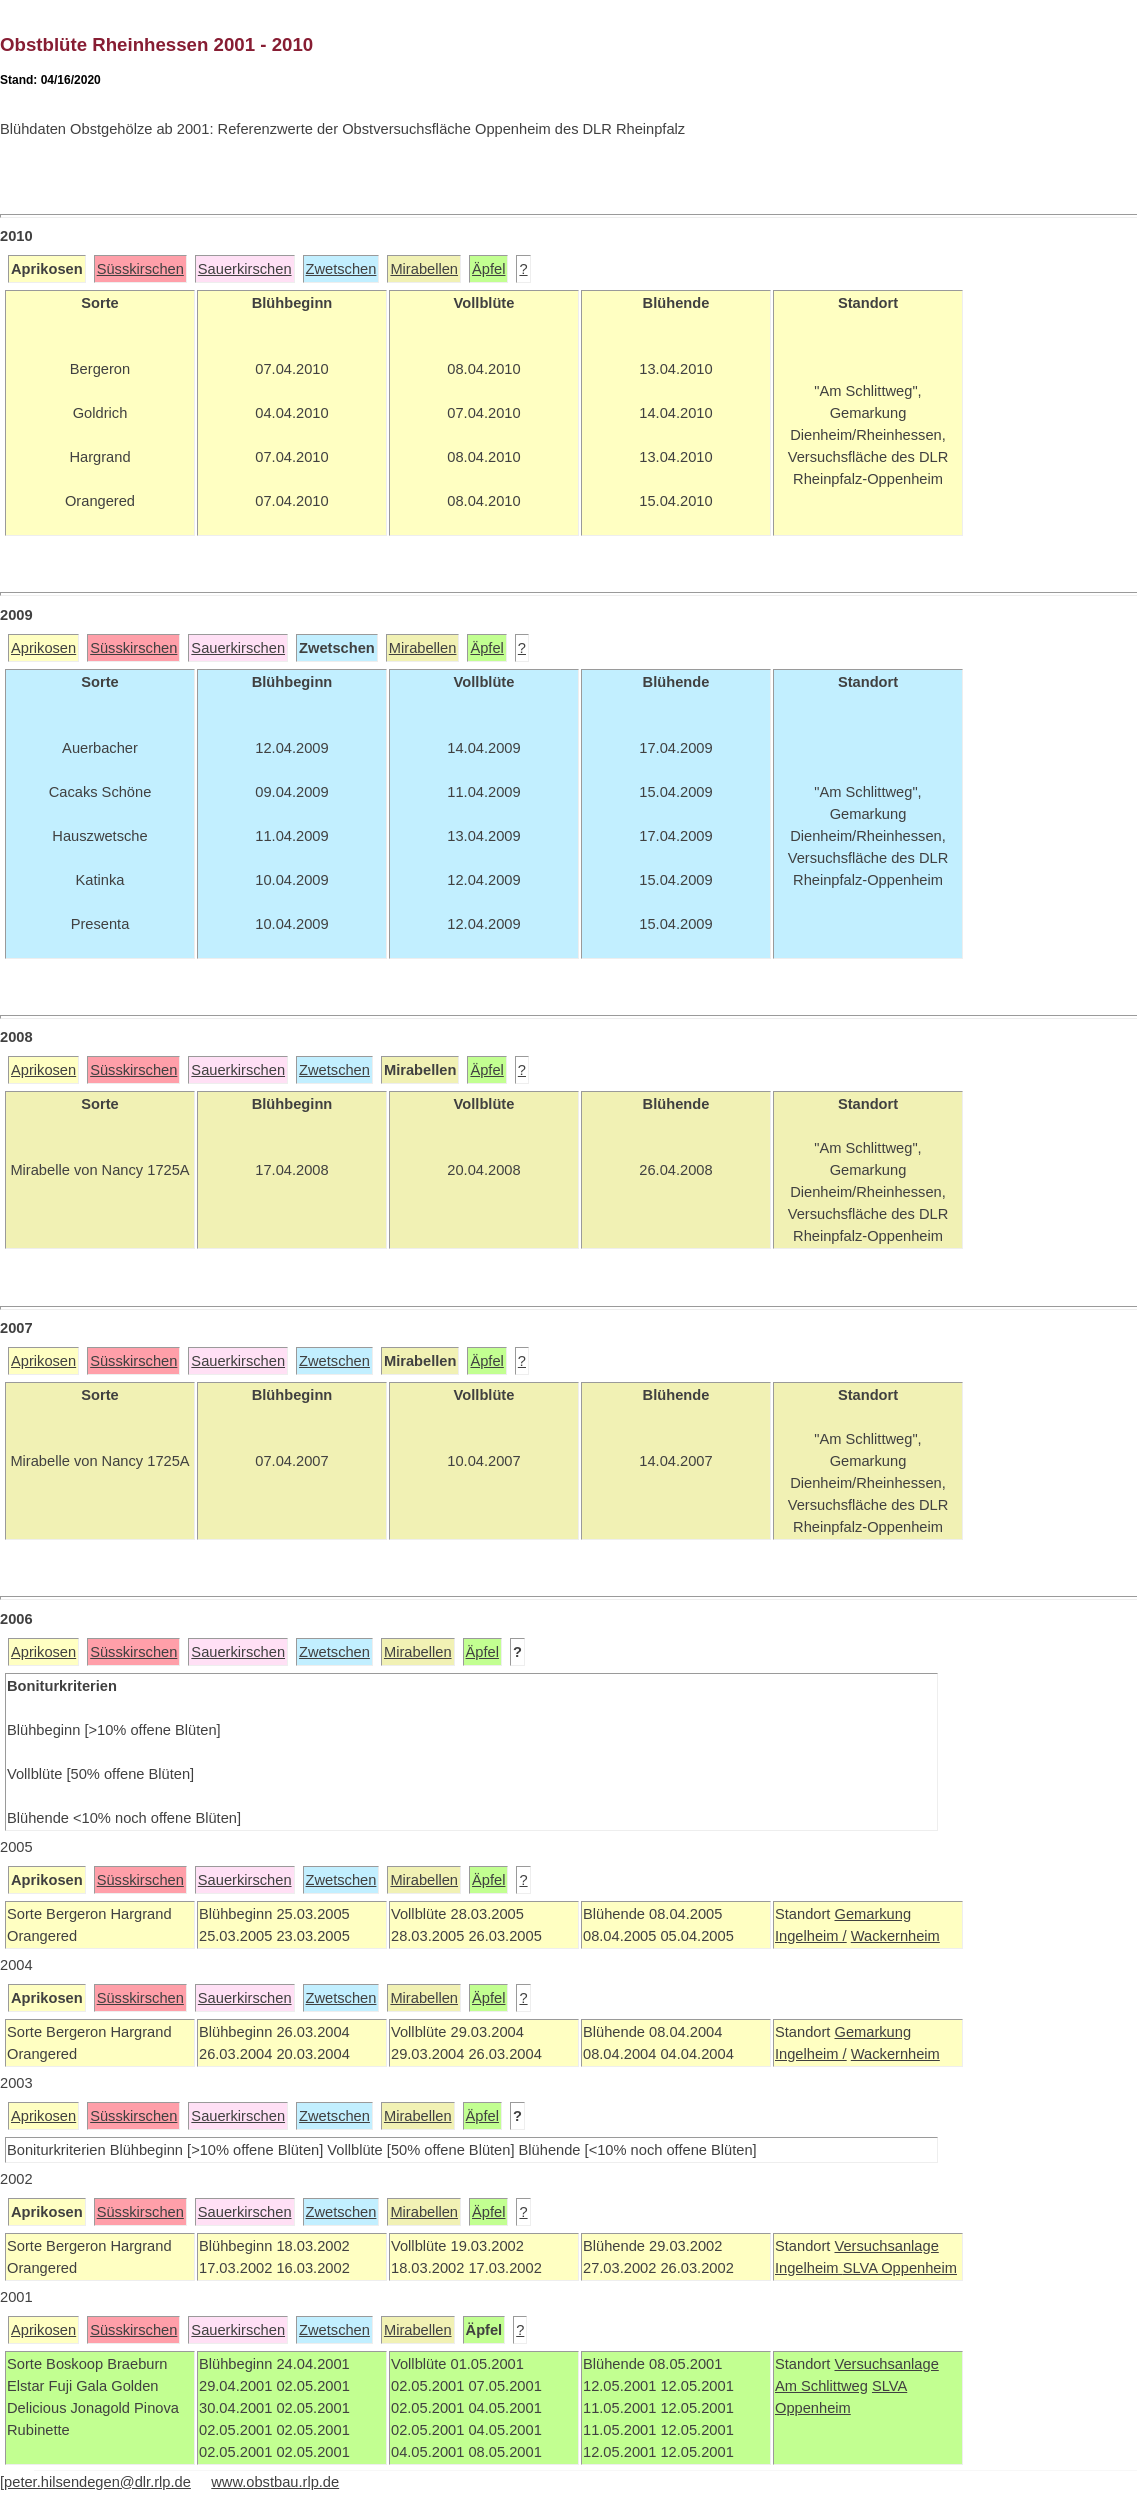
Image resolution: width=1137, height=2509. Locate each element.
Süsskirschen (140, 269)
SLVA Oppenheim (900, 2268)
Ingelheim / (811, 1936)
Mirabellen (424, 269)
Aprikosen (43, 648)
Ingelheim (809, 2268)
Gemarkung (872, 1914)
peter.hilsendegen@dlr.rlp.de (97, 2482)
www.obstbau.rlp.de (275, 2482)
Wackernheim (895, 1936)
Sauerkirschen (245, 269)
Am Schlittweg (821, 2386)
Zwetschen (341, 269)
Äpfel (488, 269)
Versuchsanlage (886, 2246)
